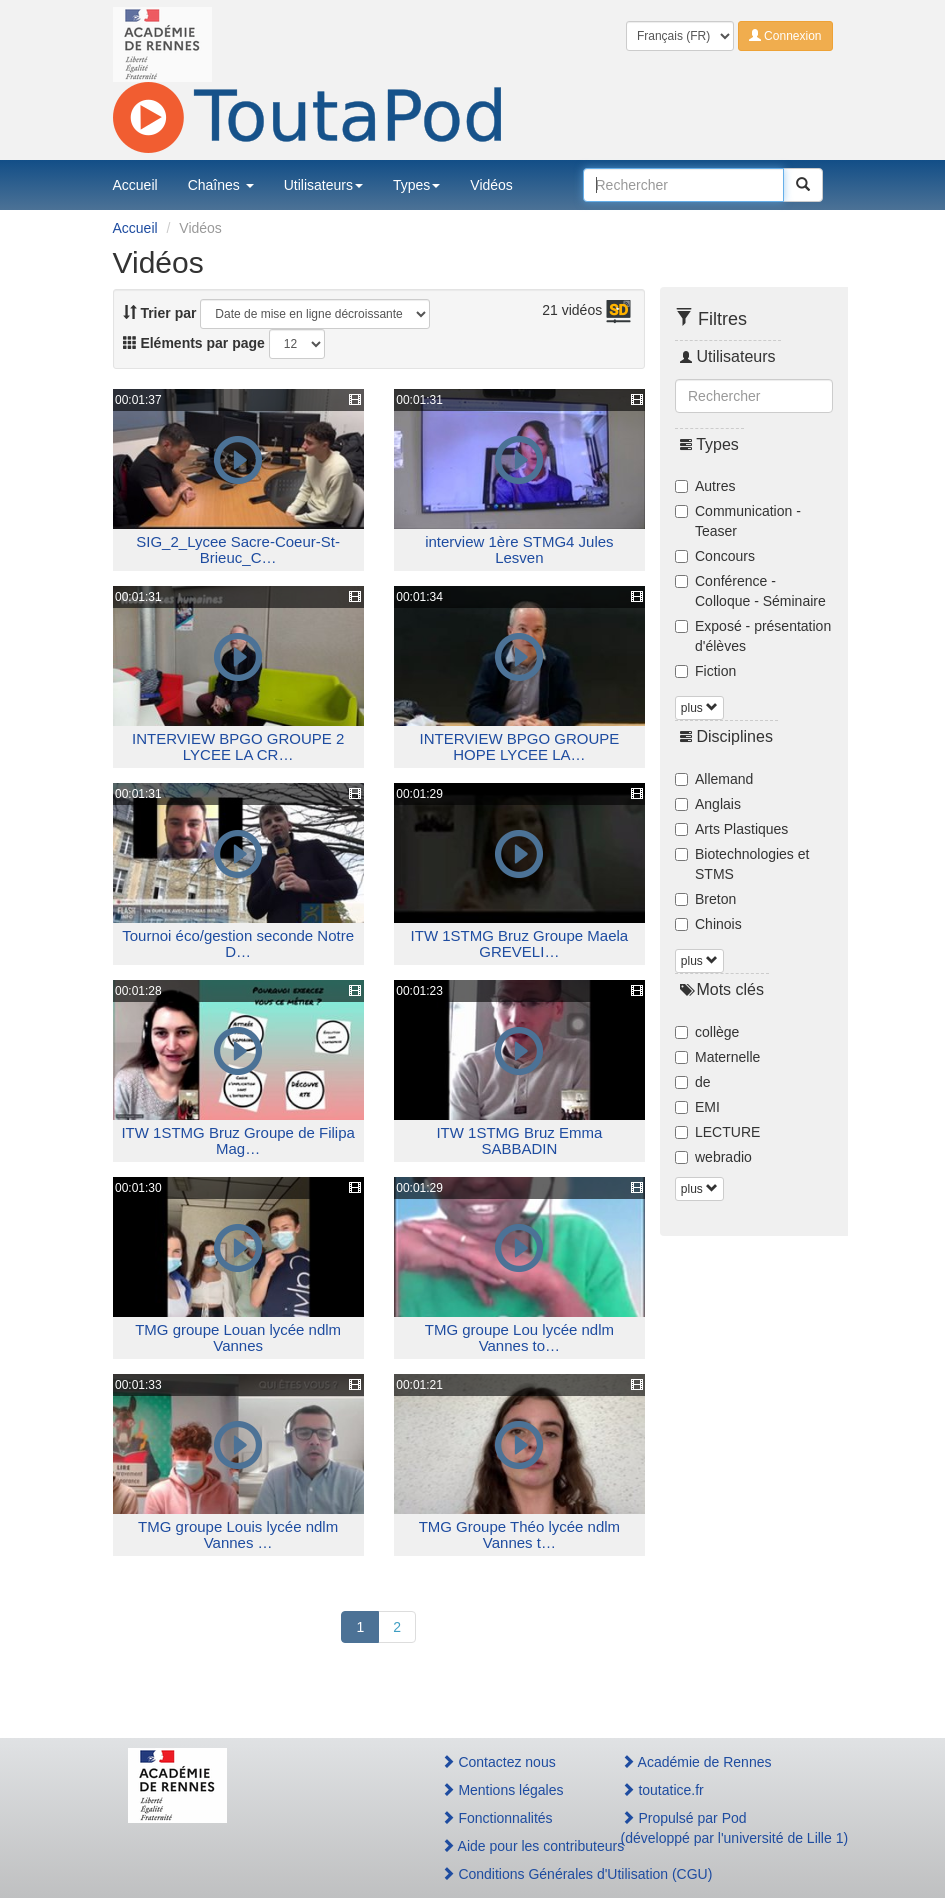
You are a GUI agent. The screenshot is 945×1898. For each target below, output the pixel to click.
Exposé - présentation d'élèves (753, 636)
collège (707, 1032)
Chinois (708, 924)
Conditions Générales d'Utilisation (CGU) (509, 1874)
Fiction (705, 671)
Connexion (785, 36)
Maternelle (717, 1057)
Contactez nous (498, 1762)
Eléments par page (194, 343)
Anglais (708, 804)
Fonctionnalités (497, 1818)
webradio (713, 1157)
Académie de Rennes (696, 1762)
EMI (697, 1107)
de (693, 1082)
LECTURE (717, 1132)
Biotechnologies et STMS (742, 864)
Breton (705, 899)
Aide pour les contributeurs (509, 1846)
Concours (715, 556)
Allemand (714, 779)
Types (416, 185)
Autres (705, 486)
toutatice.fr (662, 1790)
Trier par (160, 313)
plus (699, 708)
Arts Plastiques (731, 829)
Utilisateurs (323, 185)
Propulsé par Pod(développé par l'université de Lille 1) (719, 1828)
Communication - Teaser (738, 521)
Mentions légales (502, 1790)
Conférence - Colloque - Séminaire (750, 591)
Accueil (135, 185)
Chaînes (221, 185)
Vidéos (491, 185)
